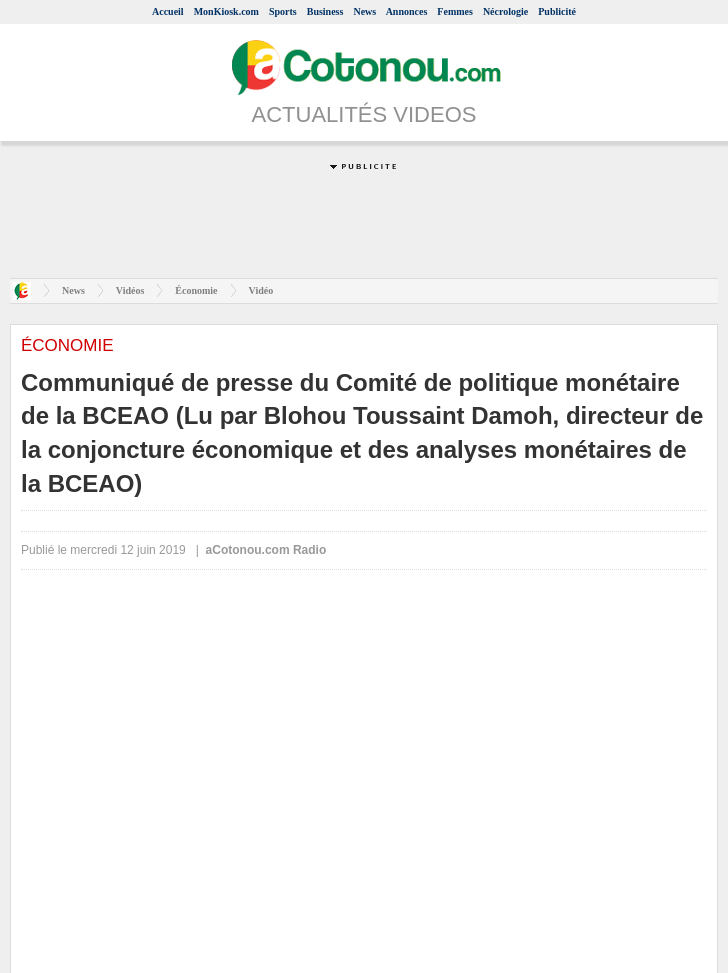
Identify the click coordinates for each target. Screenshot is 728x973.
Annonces (407, 11)
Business (325, 11)
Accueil (168, 11)
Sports (283, 11)
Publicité (557, 11)
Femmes (455, 11)
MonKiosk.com (226, 11)
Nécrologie (505, 11)
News (364, 11)
